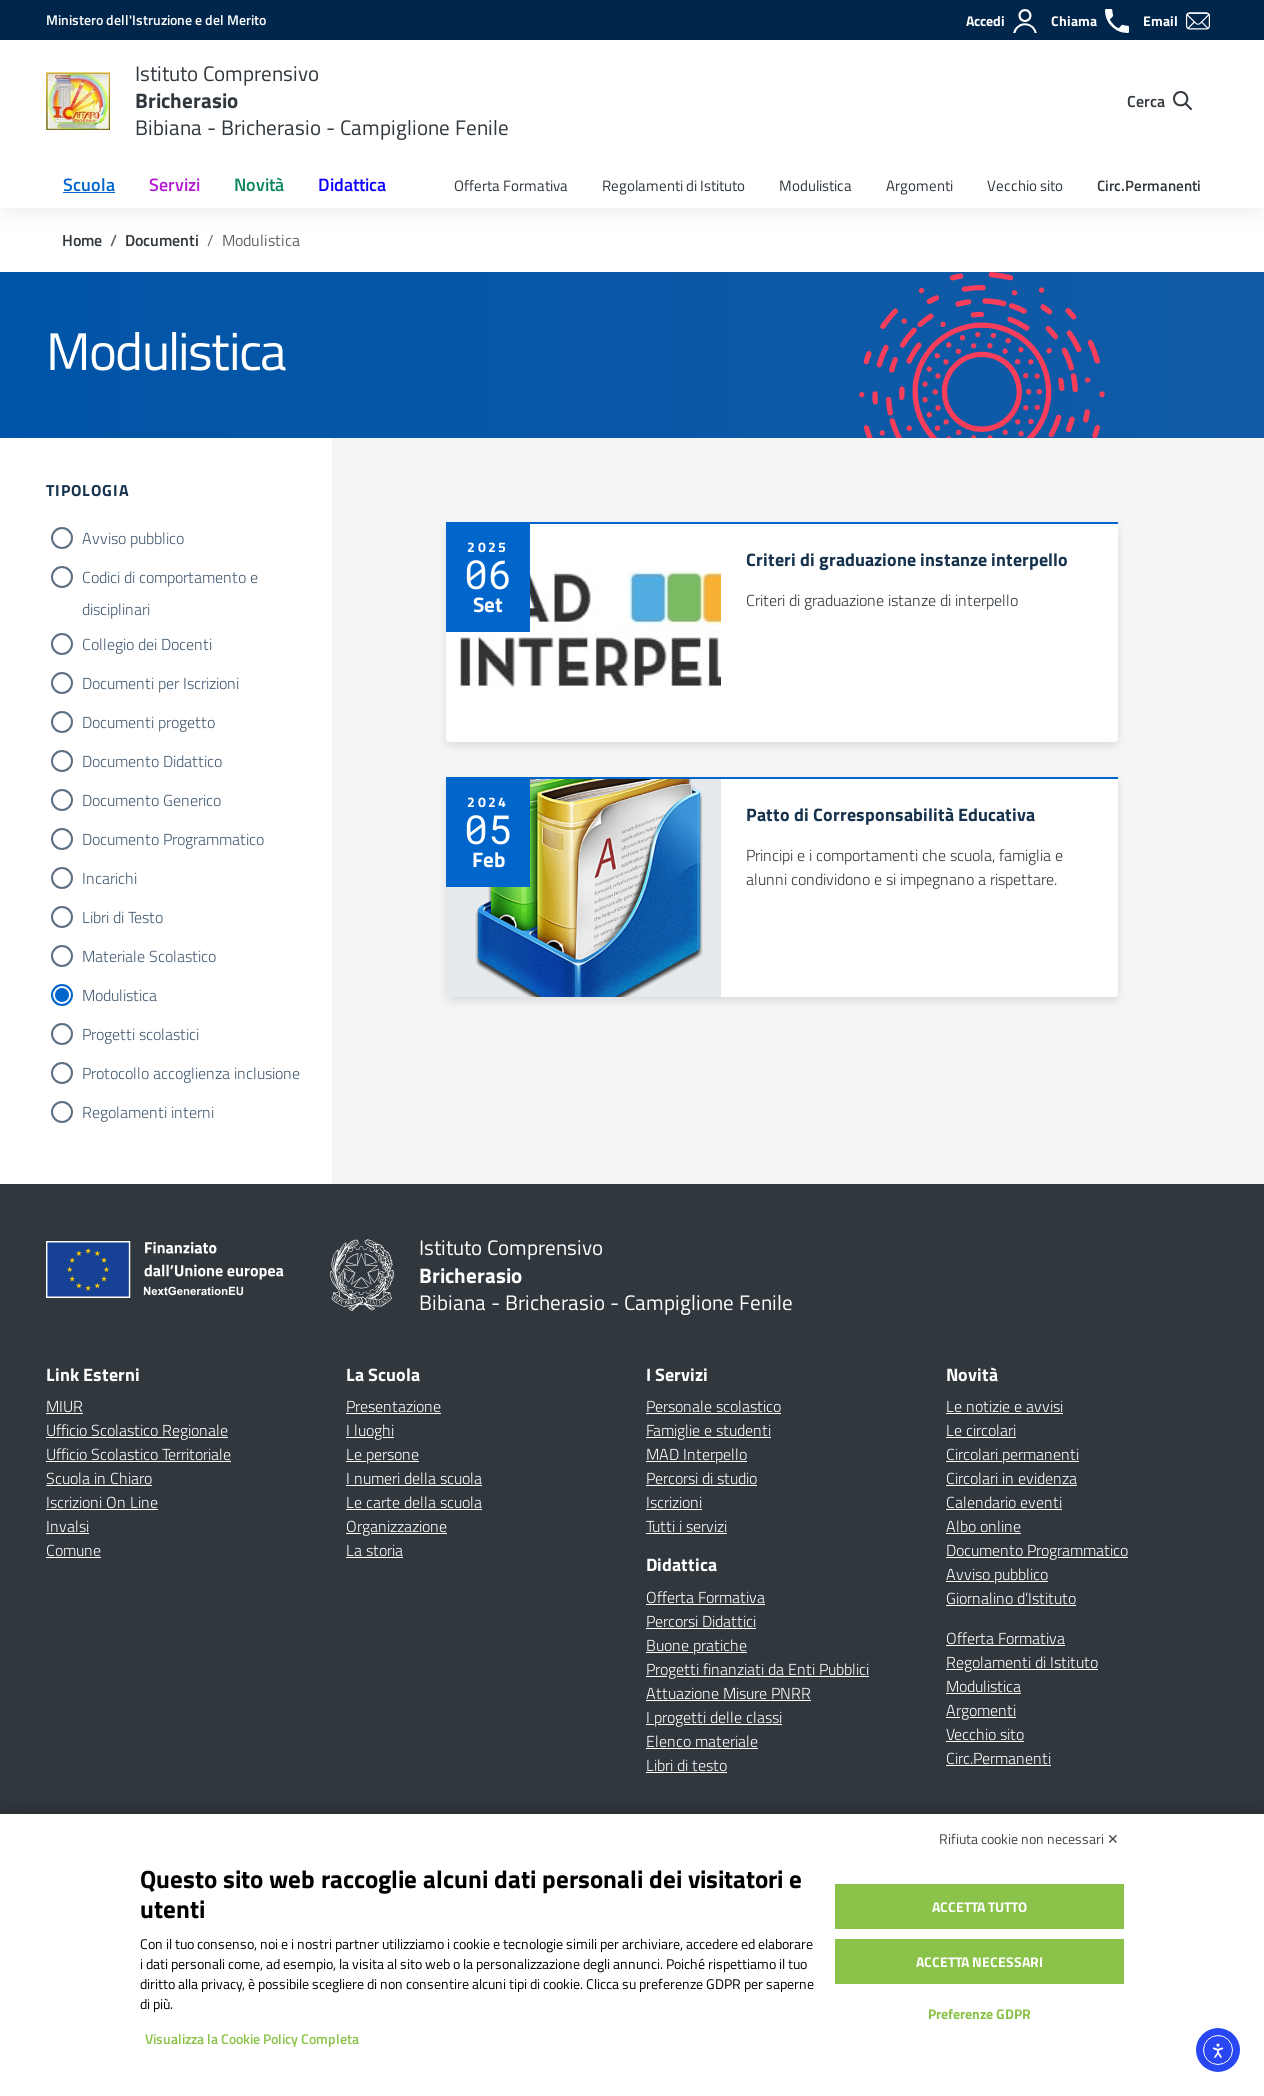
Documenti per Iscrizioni (160, 683)
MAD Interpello (696, 1454)
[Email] (1177, 21)
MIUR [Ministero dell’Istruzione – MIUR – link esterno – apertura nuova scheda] (64, 1406)
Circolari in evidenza (1011, 1478)
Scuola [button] (89, 184)
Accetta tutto (979, 1906)
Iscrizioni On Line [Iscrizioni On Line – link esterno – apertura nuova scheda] (102, 1502)
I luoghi (370, 1430)
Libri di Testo (122, 917)
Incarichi (109, 878)
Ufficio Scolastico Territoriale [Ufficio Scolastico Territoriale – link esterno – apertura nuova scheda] (138, 1454)
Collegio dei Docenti (147, 644)
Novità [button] (259, 184)
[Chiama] (1091, 21)
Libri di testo (686, 1765)
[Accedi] (1002, 21)
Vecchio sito (1025, 185)
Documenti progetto (148, 722)
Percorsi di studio (701, 1478)
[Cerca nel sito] (1159, 101)
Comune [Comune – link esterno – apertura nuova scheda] (73, 1550)
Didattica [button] (352, 184)
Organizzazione (396, 1526)
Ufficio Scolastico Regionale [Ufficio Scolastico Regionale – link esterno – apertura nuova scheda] (137, 1430)
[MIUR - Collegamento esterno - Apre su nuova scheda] (156, 19)
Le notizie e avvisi (1004, 1406)
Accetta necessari (979, 1961)
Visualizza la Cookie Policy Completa (252, 2038)
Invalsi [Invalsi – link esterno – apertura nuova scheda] (67, 1526)
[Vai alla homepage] (78, 101)
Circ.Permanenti (1149, 185)
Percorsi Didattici (701, 1621)
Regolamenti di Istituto (673, 185)
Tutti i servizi (686, 1526)
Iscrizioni (674, 1502)
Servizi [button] (174, 184)
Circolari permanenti (1012, 1454)
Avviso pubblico (133, 538)
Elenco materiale (702, 1741)
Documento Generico (151, 800)
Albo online (983, 1526)
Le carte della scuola (414, 1502)
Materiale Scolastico (149, 956)
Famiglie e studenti (708, 1430)
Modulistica (815, 185)
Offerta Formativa (511, 185)
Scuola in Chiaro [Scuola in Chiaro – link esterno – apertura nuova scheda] (99, 1478)
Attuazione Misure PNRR (728, 1693)
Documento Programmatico (173, 839)
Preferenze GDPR (979, 2013)
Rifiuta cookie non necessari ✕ (1029, 1838)
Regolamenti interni (148, 1112)
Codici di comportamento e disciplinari (170, 579)
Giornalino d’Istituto (1011, 1598)
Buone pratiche (696, 1645)
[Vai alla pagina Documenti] (162, 240)
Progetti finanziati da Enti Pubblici (757, 1669)
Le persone (382, 1454)
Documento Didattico (152, 761)
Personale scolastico (713, 1406)
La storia (374, 1550)
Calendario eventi (1004, 1502)
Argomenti (919, 185)
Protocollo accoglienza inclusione (191, 1073)
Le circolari (981, 1430)
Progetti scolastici (140, 1034)
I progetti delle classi (714, 1717)
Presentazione (393, 1406)
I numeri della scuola (414, 1478)
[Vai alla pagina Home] (82, 240)
